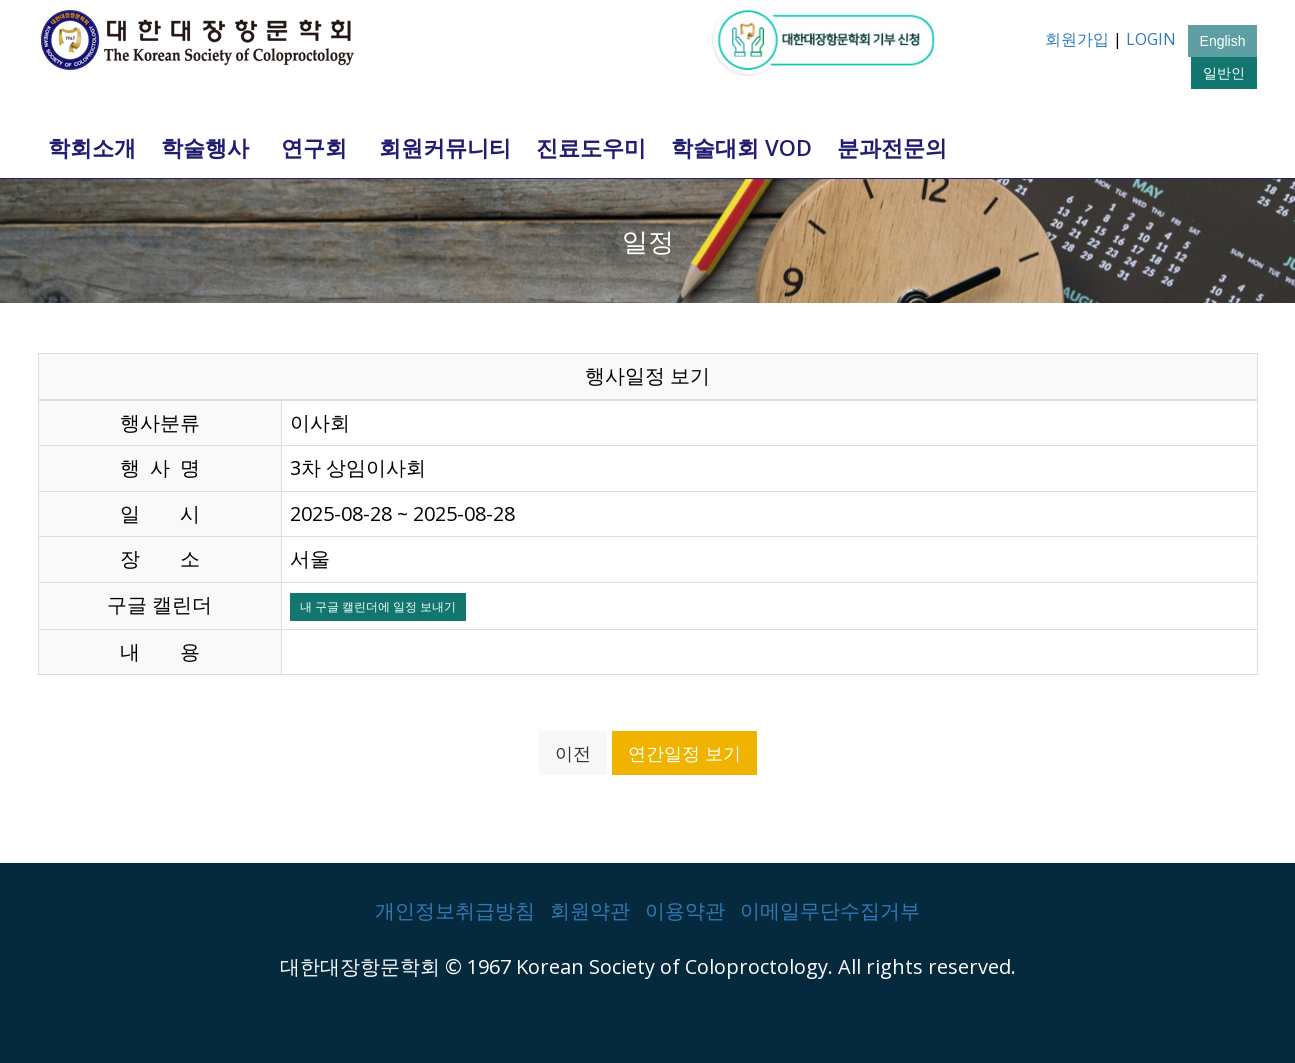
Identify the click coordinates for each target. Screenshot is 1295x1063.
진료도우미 (591, 147)
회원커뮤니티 (445, 147)
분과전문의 (892, 147)
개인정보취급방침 (455, 910)
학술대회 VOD (741, 147)
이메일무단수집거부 (830, 910)
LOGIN (1151, 39)
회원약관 (590, 910)
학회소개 (92, 147)
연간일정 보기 (684, 753)
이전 (573, 753)
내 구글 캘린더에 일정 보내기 (378, 606)
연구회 (314, 147)
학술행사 (205, 147)
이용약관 (685, 910)
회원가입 (1077, 39)
